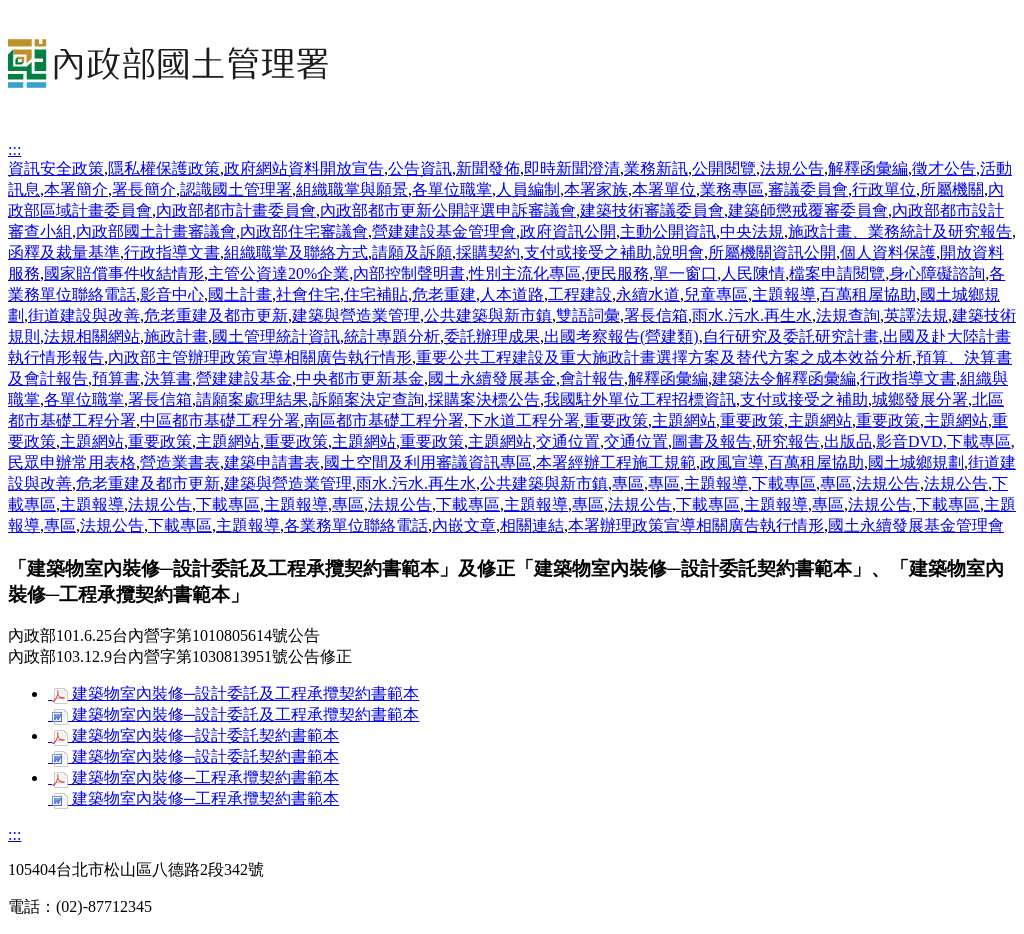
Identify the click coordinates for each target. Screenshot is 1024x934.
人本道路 (512, 294)
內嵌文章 (464, 525)
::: (14, 149)
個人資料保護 (888, 252)
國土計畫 (240, 294)
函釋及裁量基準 (64, 252)
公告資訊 (420, 168)
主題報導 (784, 294)
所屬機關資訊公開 (772, 252)
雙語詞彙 (588, 315)
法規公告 (792, 168)
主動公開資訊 (668, 231)
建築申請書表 (272, 462)
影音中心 (172, 294)
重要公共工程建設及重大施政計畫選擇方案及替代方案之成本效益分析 (664, 357)
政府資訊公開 (568, 231)
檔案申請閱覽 (837, 273)
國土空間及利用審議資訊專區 (428, 462)
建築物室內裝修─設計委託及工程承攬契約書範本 (233, 693)
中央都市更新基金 (360, 378)
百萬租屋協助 (868, 294)
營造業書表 (180, 462)
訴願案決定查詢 (368, 399)
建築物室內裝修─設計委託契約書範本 (193, 735)
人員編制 (528, 189)
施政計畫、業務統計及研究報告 (900, 231)
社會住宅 (308, 294)
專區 (628, 483)
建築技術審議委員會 (652, 210)
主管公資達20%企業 (278, 273)
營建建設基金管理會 (444, 231)
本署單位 (664, 189)
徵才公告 (944, 168)
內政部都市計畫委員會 (236, 210)
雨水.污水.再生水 (752, 315)
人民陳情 (753, 273)
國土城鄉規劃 (916, 462)
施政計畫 (176, 336)
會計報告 (592, 378)
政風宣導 (732, 462)
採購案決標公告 (484, 399)
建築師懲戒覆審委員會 (808, 210)
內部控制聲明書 (409, 273)
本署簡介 (76, 189)
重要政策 (616, 420)
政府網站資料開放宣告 (304, 168)
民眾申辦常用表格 (72, 462)
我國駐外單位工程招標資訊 (640, 399)
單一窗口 (685, 273)
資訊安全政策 (56, 168)
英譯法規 (916, 315)
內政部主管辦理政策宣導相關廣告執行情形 (260, 357)
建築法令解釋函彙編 (784, 378)
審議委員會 (808, 189)
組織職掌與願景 (352, 189)
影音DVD (909, 441)
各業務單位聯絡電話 (356, 525)
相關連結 (532, 525)
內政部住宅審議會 (304, 231)
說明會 (680, 252)
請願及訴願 (412, 252)
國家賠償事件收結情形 (124, 273)
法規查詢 (848, 315)
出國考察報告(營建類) (621, 336)
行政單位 (884, 189)
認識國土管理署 (236, 189)
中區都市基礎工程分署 (220, 420)
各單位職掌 (452, 189)
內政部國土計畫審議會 (156, 231)
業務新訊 (656, 168)
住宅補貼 (376, 294)
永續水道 (648, 294)
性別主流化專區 (525, 273)
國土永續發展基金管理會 (916, 525)
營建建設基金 (244, 378)
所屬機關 (952, 189)
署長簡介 (144, 189)
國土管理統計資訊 (276, 336)
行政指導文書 (172, 252)
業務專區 (732, 189)
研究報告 (788, 441)
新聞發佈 (488, 168)
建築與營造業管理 (356, 315)
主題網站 (684, 420)
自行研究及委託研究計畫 (791, 336)
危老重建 (444, 294)
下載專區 (979, 441)
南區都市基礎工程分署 (384, 420)
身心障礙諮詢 (937, 273)
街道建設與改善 (84, 315)
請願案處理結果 (252, 399)
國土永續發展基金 (492, 378)
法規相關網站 (92, 336)
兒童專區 (716, 294)
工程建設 (580, 294)
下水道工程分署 (524, 420)
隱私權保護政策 (164, 168)
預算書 (116, 378)
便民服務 (617, 273)
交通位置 (568, 441)
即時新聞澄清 (572, 168)
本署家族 (596, 189)
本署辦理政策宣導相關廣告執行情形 (696, 525)
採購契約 (488, 252)
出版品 (848, 441)
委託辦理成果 (492, 336)
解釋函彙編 (868, 168)
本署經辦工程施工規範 (616, 462)
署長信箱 (656, 315)
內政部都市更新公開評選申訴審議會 (448, 210)
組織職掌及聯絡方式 (296, 252)
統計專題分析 (392, 336)
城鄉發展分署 (920, 399)
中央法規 (752, 231)
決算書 (168, 378)
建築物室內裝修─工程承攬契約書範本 (193, 777)
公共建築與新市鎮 (488, 315)
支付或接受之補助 (588, 252)
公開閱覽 (724, 168)
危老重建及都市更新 (216, 315)
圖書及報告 (712, 441)
